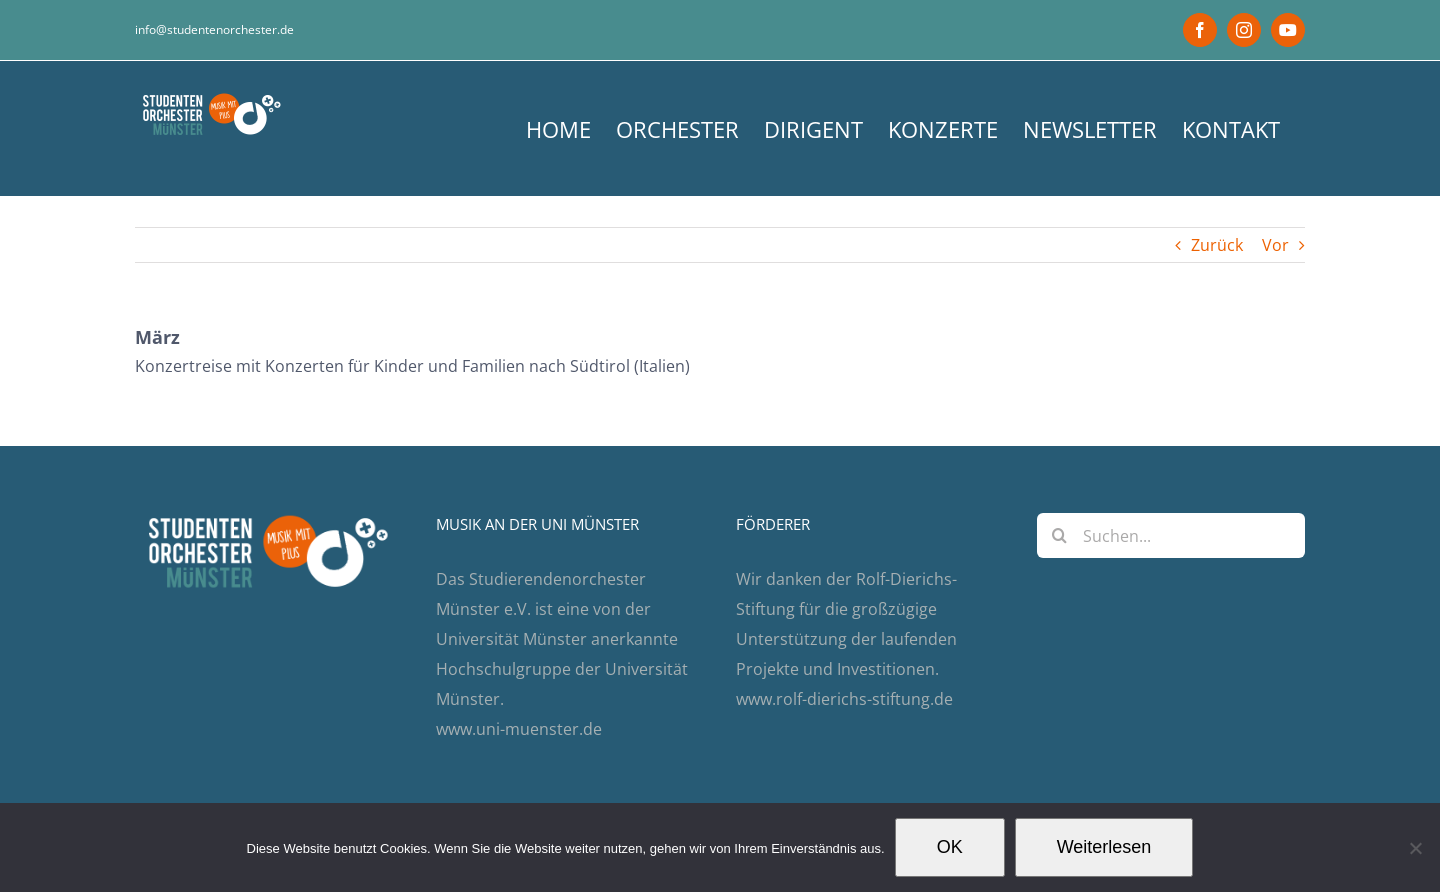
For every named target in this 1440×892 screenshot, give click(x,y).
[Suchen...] (1171, 535)
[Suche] (1059, 535)
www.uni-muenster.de (519, 729)
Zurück (1217, 245)
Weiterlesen (1104, 847)
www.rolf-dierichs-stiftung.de (844, 699)
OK (950, 847)
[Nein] (1415, 848)
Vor (1275, 245)
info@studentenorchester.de (214, 29)
